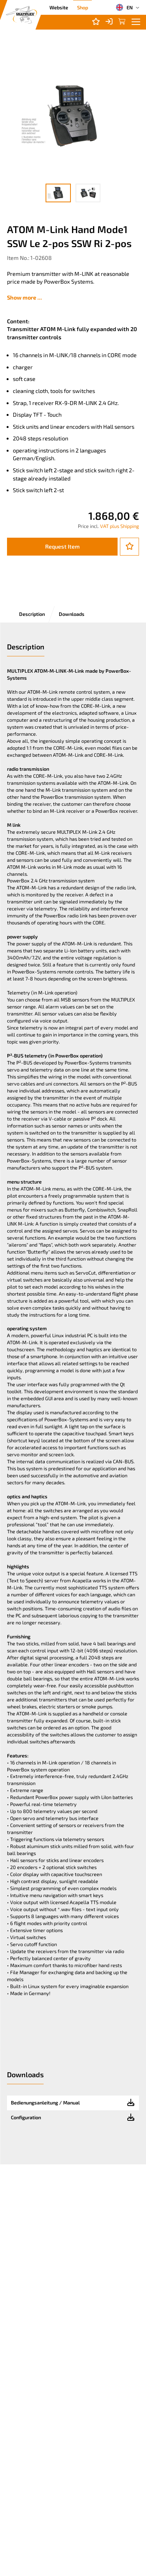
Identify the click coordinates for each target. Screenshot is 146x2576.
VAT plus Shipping (119, 526)
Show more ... (24, 297)
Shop (82, 7)
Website (58, 7)
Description (32, 614)
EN (124, 7)
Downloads (71, 614)
